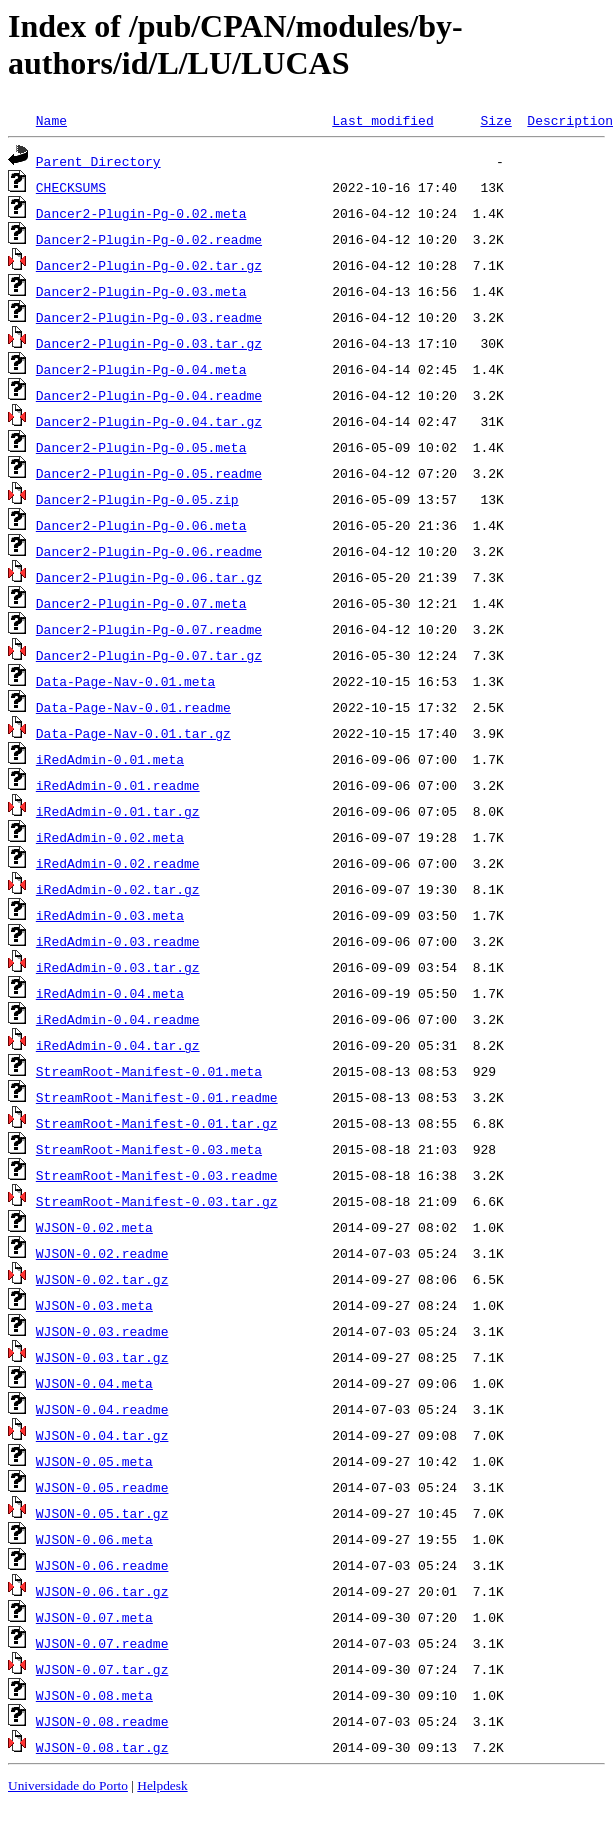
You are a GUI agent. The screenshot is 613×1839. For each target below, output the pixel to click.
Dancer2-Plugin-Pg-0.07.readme (149, 629)
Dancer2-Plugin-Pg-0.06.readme (149, 551)
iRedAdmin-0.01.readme (118, 785)
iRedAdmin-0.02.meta (110, 837)
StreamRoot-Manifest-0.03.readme (157, 1175)
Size (495, 120)
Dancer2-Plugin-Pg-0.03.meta (141, 291)
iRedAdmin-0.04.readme (118, 1019)
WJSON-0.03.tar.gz (102, 1357)
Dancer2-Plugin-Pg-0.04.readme (149, 395)
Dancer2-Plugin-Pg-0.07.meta (141, 603)
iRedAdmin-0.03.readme (118, 941)
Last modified (382, 120)
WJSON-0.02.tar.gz (102, 1279)
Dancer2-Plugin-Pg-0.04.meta (141, 369)
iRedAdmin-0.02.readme (118, 863)
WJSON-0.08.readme (102, 1721)
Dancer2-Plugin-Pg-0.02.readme (149, 239)
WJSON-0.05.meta (94, 1461)
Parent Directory (98, 161)
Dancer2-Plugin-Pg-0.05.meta (141, 447)
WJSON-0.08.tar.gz (102, 1747)
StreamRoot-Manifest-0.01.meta (149, 1071)
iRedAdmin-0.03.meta (110, 915)
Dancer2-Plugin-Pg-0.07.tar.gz (149, 655)
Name (51, 120)
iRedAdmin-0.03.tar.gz (118, 967)
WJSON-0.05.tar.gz (102, 1513)
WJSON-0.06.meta (94, 1539)
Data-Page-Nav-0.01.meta (125, 681)
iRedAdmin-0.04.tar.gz (118, 1045)
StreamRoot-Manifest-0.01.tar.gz (157, 1123)
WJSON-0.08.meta (94, 1695)
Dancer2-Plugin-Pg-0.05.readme (149, 473)
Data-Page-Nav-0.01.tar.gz (133, 733)
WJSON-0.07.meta (94, 1617)
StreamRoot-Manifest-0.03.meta (149, 1149)
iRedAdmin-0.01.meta (110, 759)
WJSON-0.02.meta (94, 1227)
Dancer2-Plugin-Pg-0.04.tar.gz (149, 421)
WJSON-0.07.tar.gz (102, 1669)
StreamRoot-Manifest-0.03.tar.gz (157, 1201)
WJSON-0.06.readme (102, 1565)
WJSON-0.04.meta (94, 1383)
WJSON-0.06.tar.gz (102, 1591)
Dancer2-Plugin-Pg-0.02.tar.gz (149, 265)
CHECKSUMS (71, 187)
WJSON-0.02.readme (102, 1253)
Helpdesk (162, 1785)
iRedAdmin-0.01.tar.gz (118, 811)
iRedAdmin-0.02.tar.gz (118, 889)
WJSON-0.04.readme (102, 1409)
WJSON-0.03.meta (94, 1305)
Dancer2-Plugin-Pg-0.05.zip (137, 499)
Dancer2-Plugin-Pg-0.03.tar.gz (149, 343)
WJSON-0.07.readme (102, 1643)
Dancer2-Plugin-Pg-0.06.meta (141, 525)
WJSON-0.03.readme (102, 1331)
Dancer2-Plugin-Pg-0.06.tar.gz (149, 577)
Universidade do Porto (68, 1785)
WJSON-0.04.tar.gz (102, 1435)
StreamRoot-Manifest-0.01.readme (157, 1097)
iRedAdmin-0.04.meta (110, 993)
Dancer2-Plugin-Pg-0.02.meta (141, 213)
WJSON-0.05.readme (102, 1487)
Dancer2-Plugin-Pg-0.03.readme (149, 317)
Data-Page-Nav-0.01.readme (133, 707)
